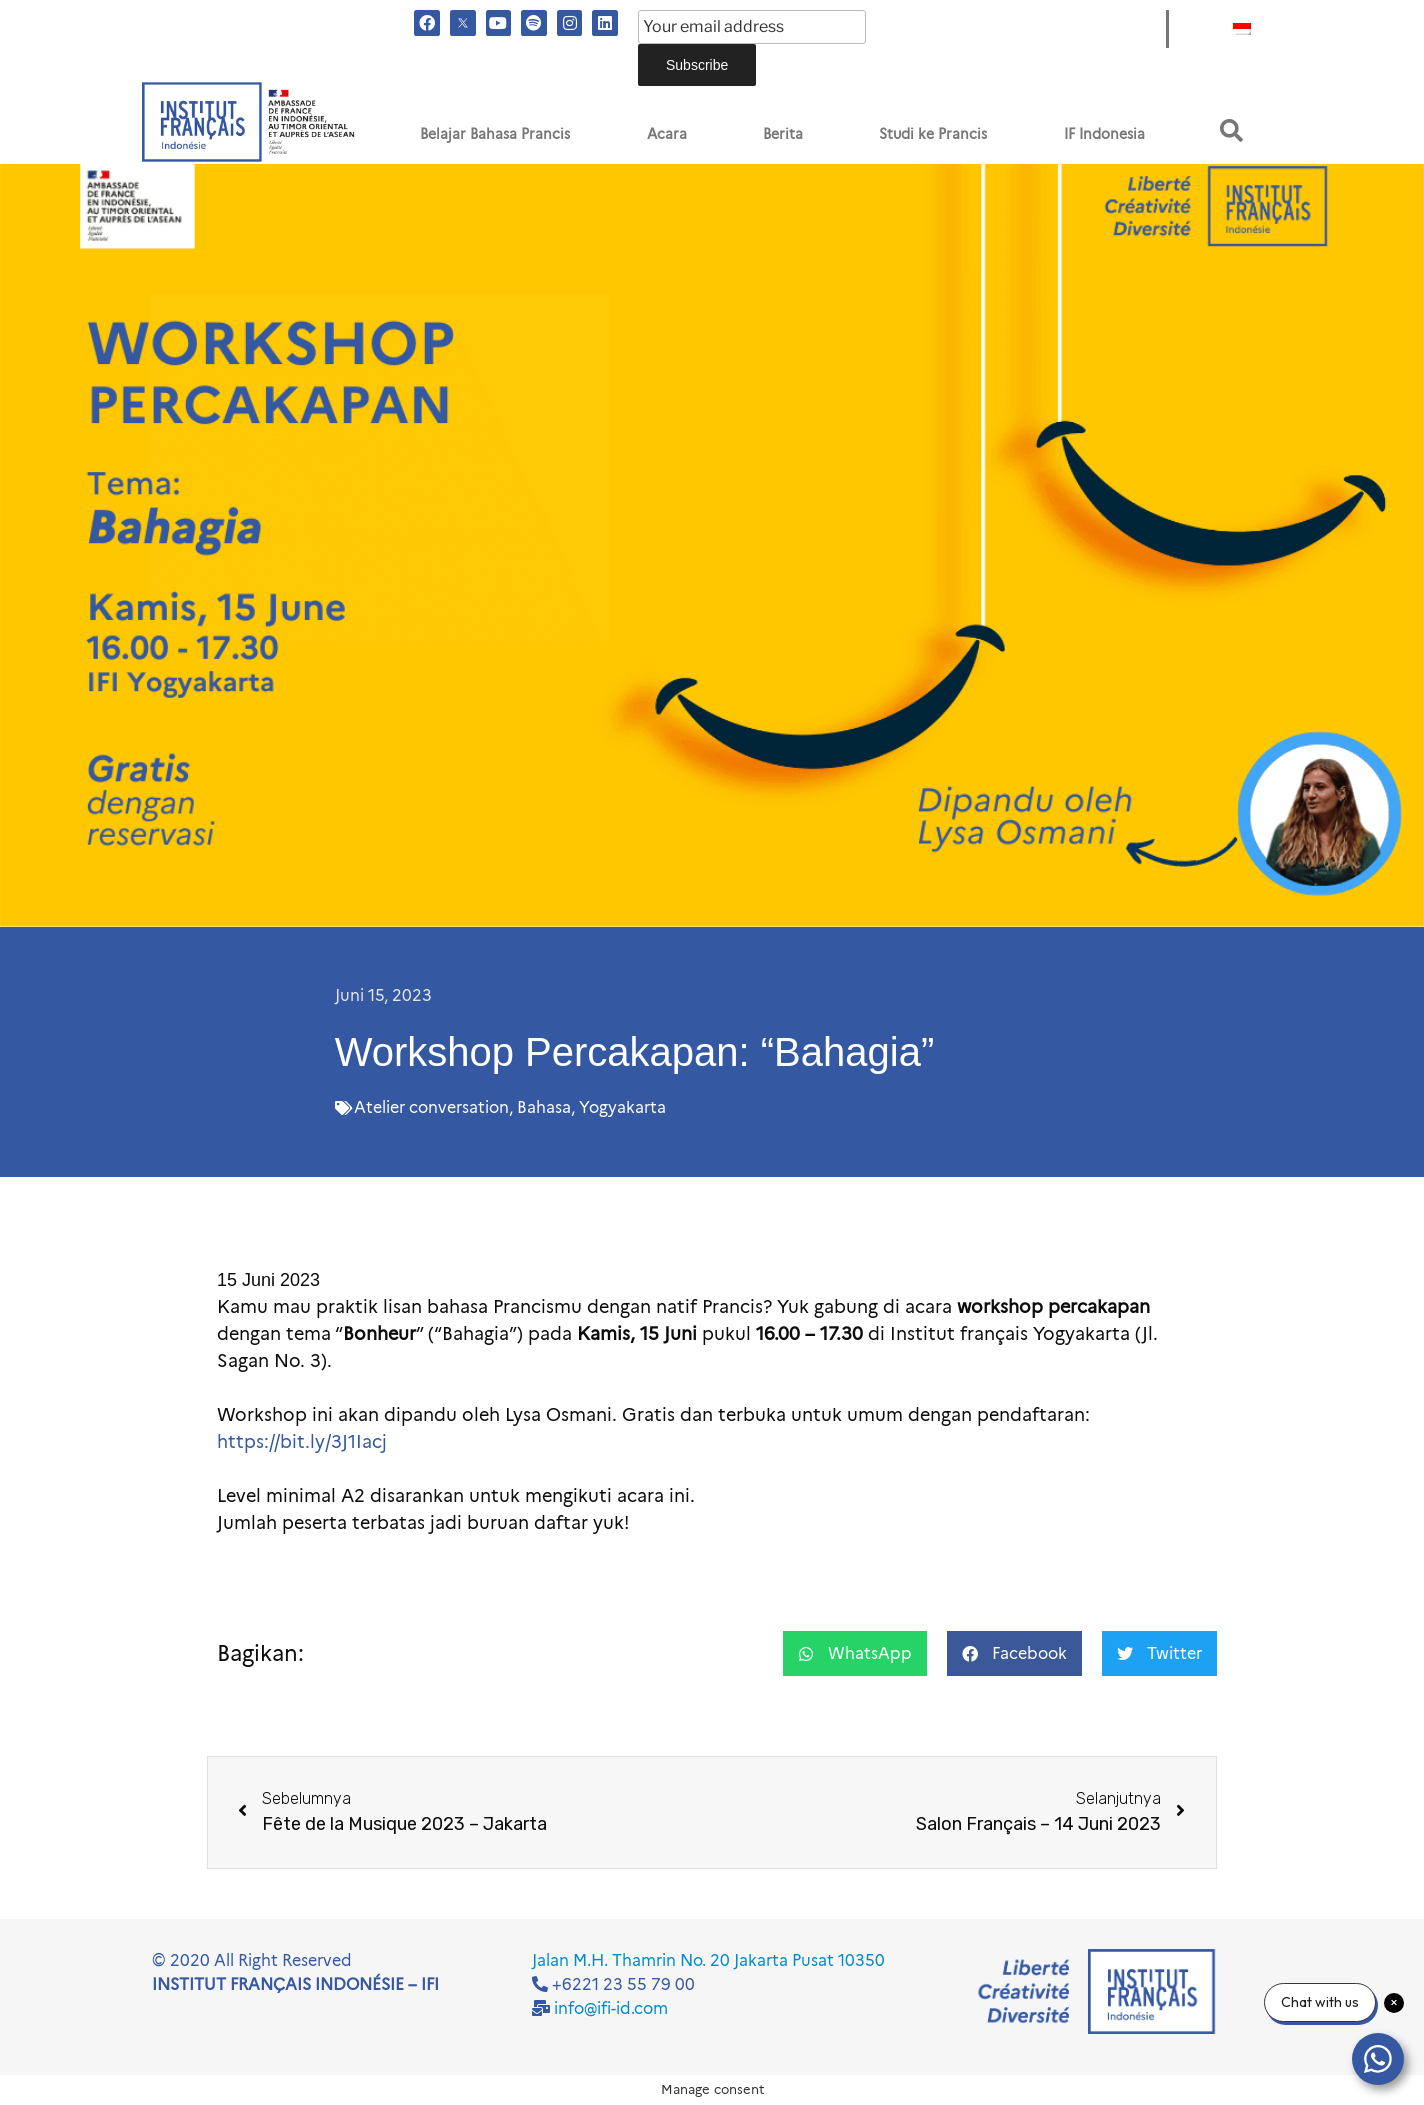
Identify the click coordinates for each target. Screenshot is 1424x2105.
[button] (1231, 130)
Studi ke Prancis (933, 134)
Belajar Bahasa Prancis (495, 134)
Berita (783, 134)
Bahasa (544, 1107)
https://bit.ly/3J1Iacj (302, 1442)
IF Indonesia (1104, 134)
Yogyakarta (622, 1107)
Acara (667, 134)
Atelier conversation (431, 1107)
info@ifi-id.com (611, 2008)
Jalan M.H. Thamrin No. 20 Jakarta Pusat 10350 (708, 1960)
